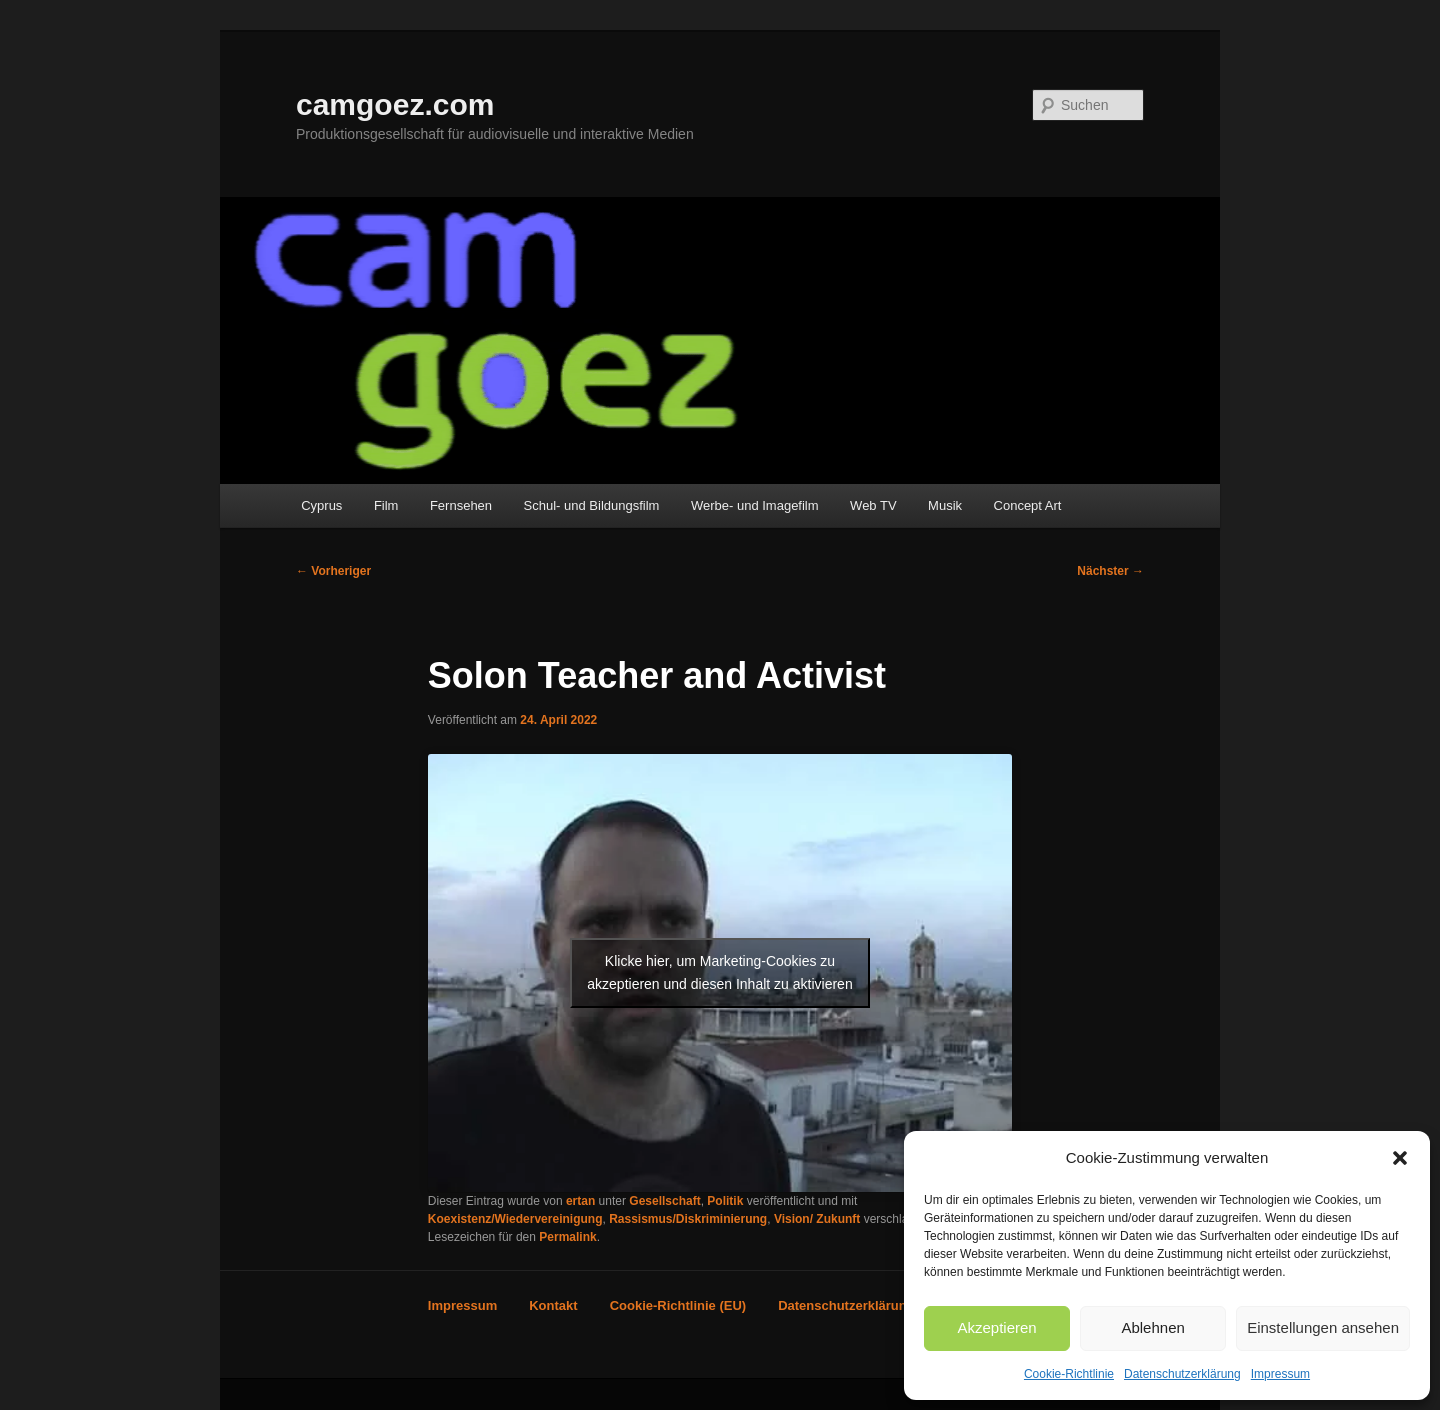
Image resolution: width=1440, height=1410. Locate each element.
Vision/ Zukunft (817, 1219)
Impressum (1280, 1374)
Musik (945, 505)
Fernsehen (461, 505)
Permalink (567, 1237)
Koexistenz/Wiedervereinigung (515, 1219)
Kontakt (553, 1305)
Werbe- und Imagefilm (755, 505)
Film (386, 505)
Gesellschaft (664, 1201)
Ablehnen (1152, 1327)
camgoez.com (395, 104)
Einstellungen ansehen (1323, 1327)
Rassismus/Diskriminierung (688, 1219)
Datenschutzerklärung (1182, 1374)
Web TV (873, 505)
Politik (725, 1201)
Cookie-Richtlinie (1069, 1374)
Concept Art (1028, 505)
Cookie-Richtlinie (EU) (678, 1305)
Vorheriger (333, 571)
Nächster (1110, 571)
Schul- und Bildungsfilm (592, 505)
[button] (1400, 1158)
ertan (580, 1201)
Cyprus (321, 505)
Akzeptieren (996, 1327)
